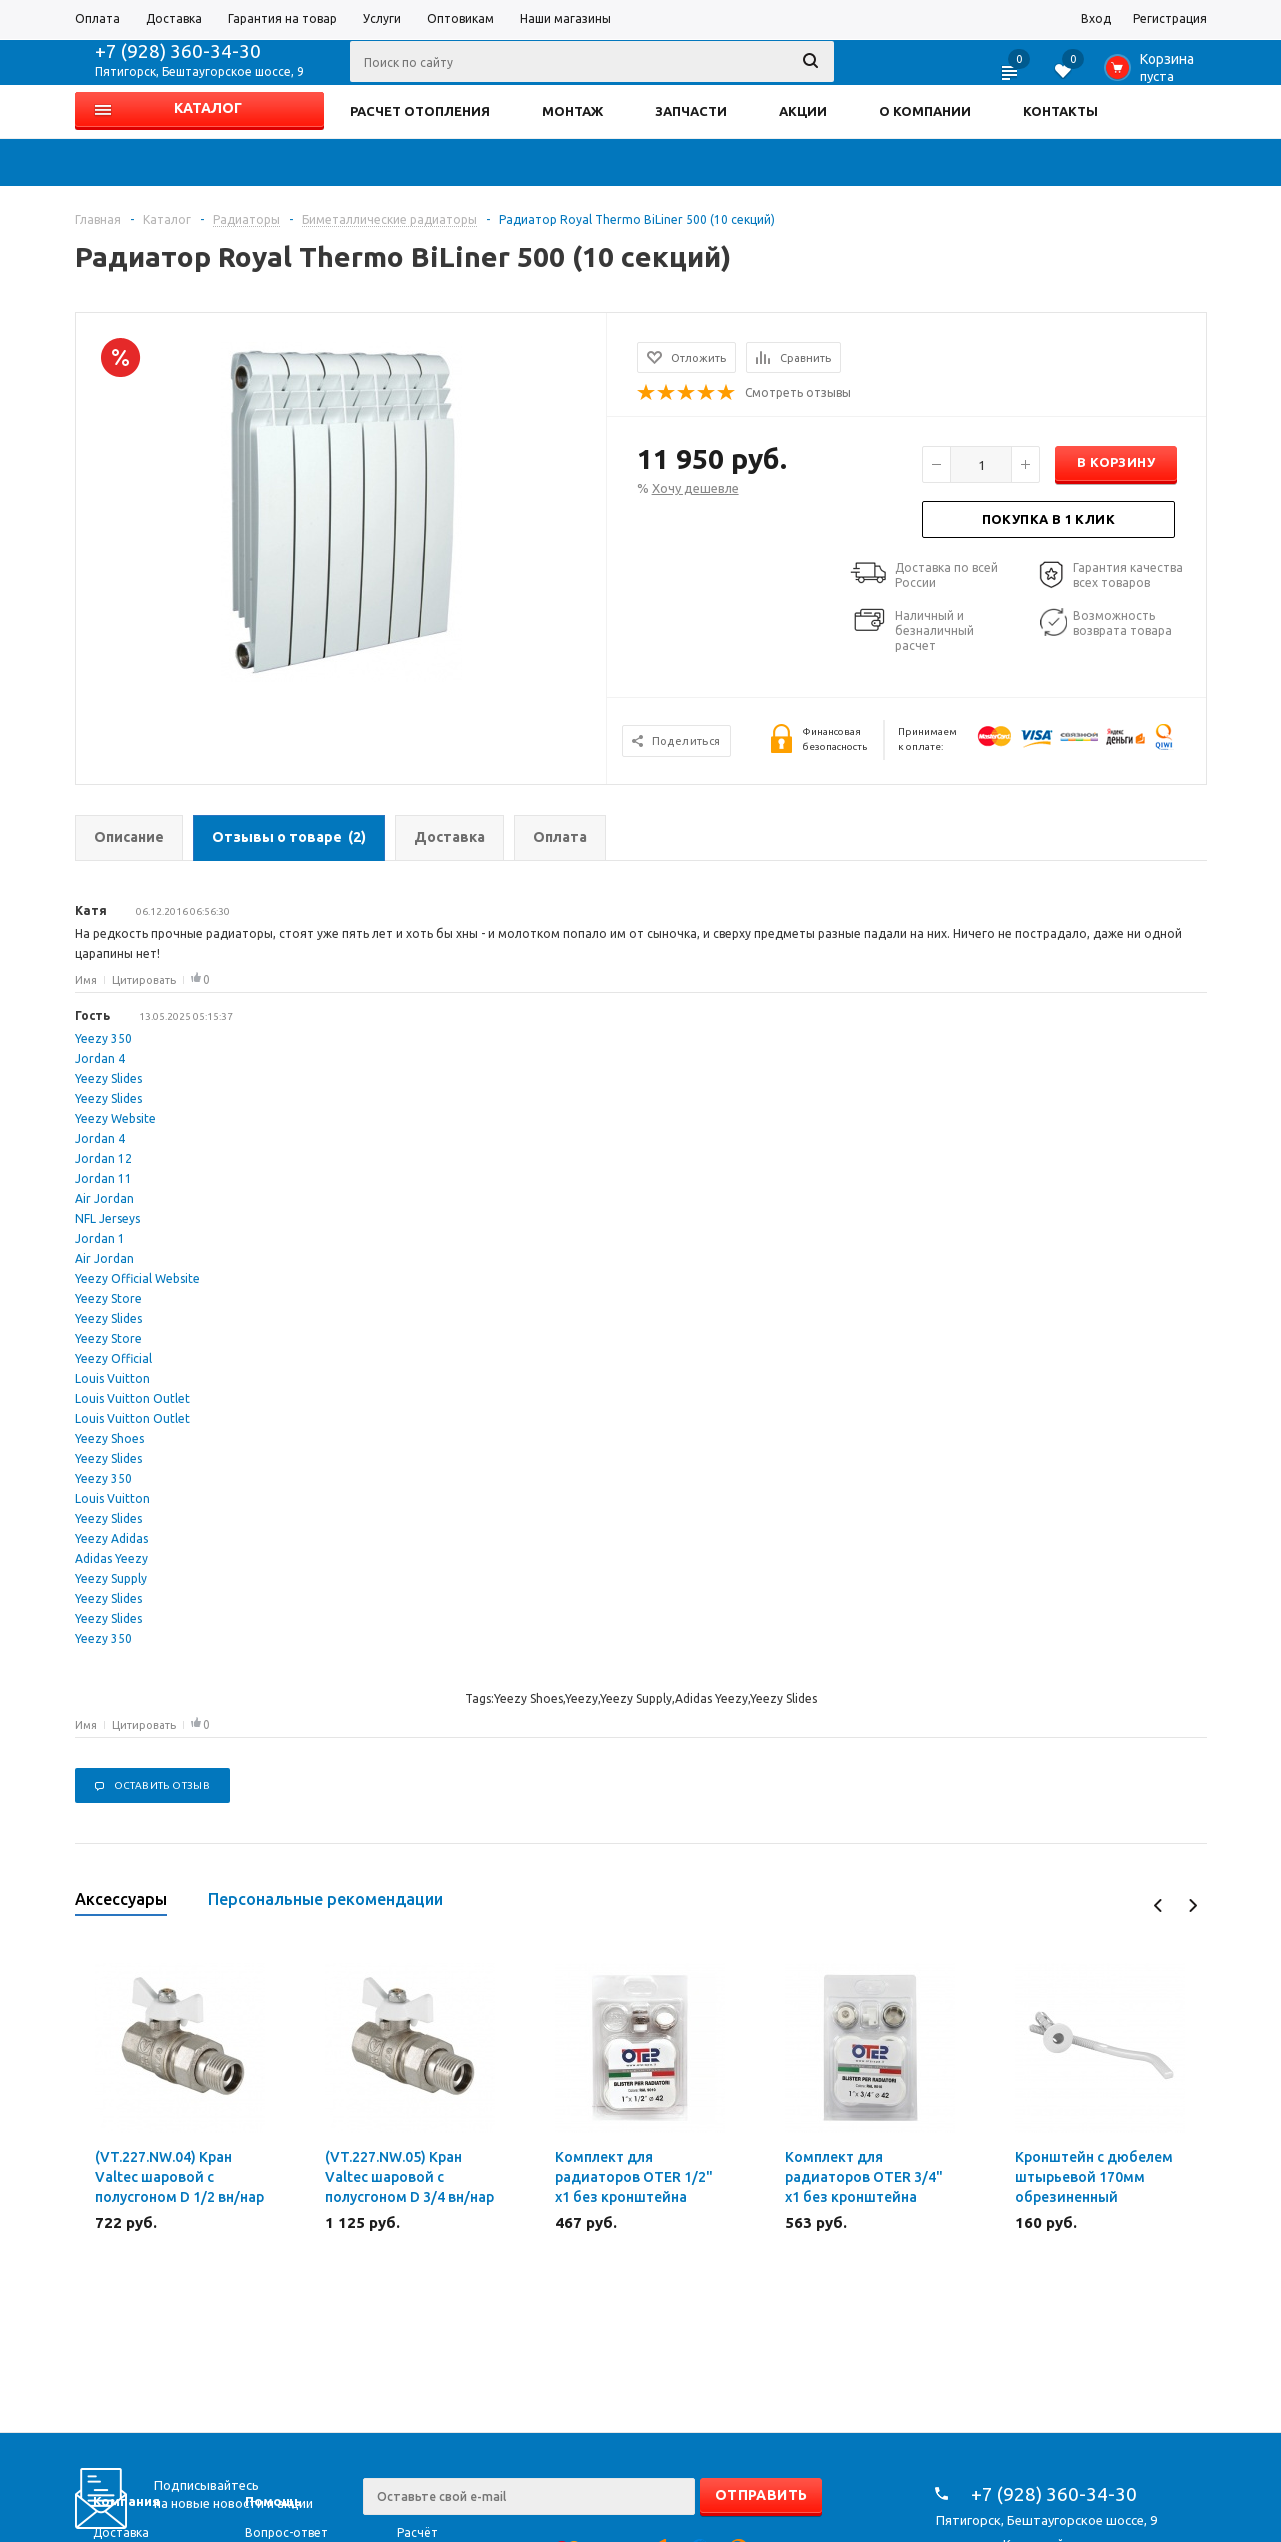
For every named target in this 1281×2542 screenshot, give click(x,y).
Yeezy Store (108, 1298)
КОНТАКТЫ (1060, 111)
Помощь (273, 2501)
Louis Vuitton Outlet (132, 1398)
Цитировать (144, 980)
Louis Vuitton (112, 1378)
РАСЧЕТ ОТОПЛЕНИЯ (420, 111)
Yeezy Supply (111, 1578)
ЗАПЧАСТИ (691, 111)
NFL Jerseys (107, 1218)
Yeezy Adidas (111, 1538)
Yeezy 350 (103, 1038)
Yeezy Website (115, 1118)
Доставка (121, 2532)
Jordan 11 (103, 1178)
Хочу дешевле (695, 488)
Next (1192, 1905)
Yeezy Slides (108, 1078)
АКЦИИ (803, 111)
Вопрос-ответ (286, 2532)
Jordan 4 (100, 1058)
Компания (126, 2501)
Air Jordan (104, 1198)
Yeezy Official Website (137, 1278)
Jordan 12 (103, 1158)
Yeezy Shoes (109, 1438)
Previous (1158, 1905)
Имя (86, 980)
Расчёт (417, 2532)
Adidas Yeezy (111, 1558)
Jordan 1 (100, 1238)
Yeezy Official (113, 1358)
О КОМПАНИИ (925, 111)
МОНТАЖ (572, 111)
